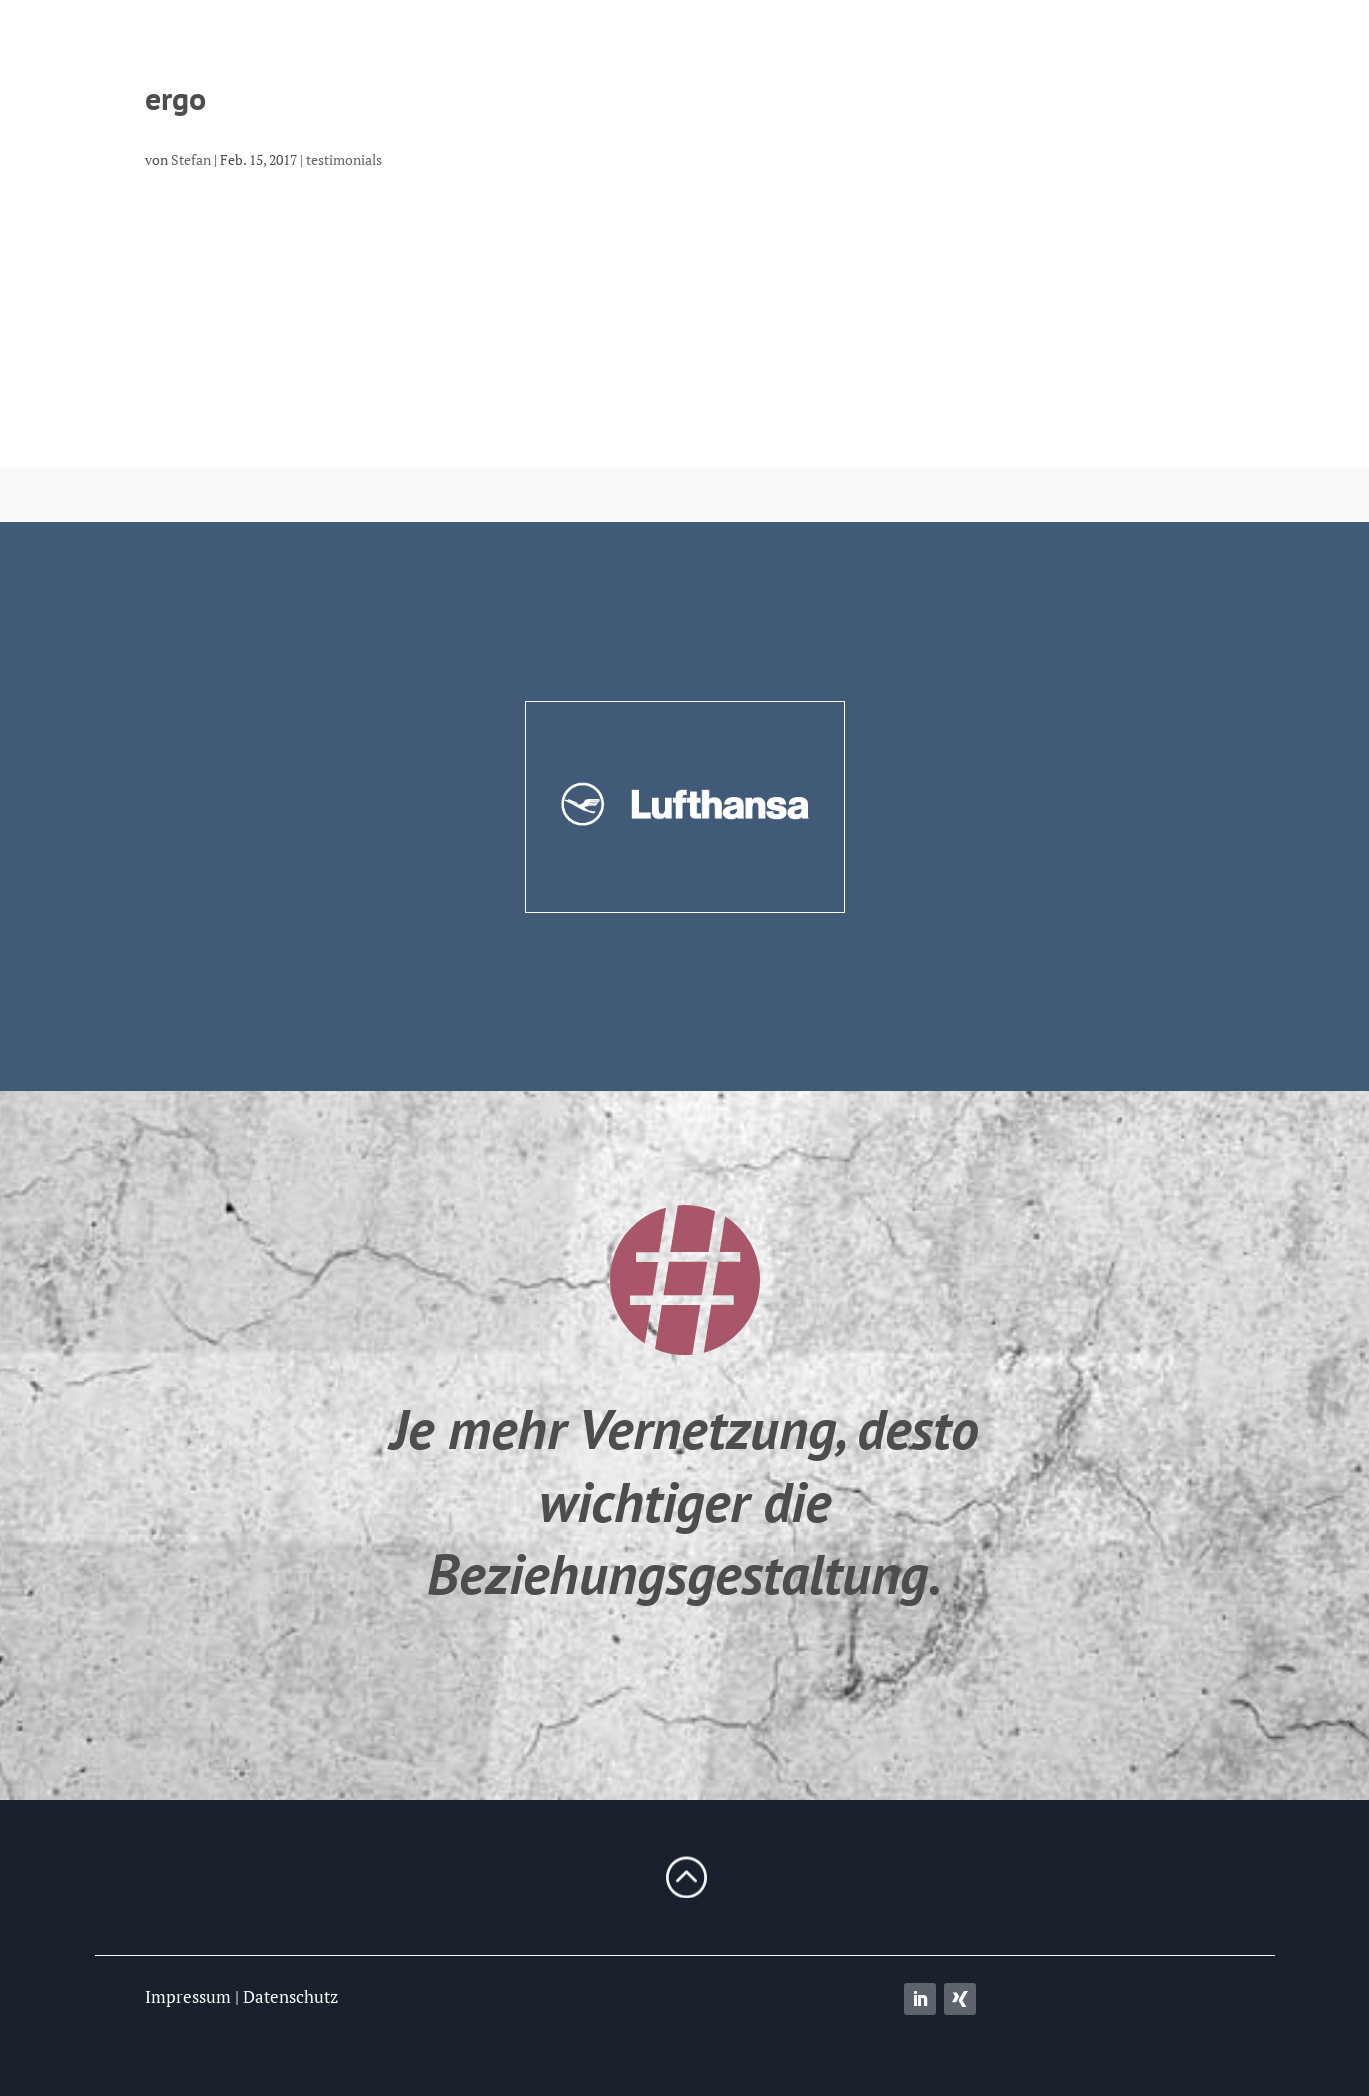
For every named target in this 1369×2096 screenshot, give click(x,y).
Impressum (188, 1996)
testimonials (344, 159)
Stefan (191, 159)
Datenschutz (290, 1996)
